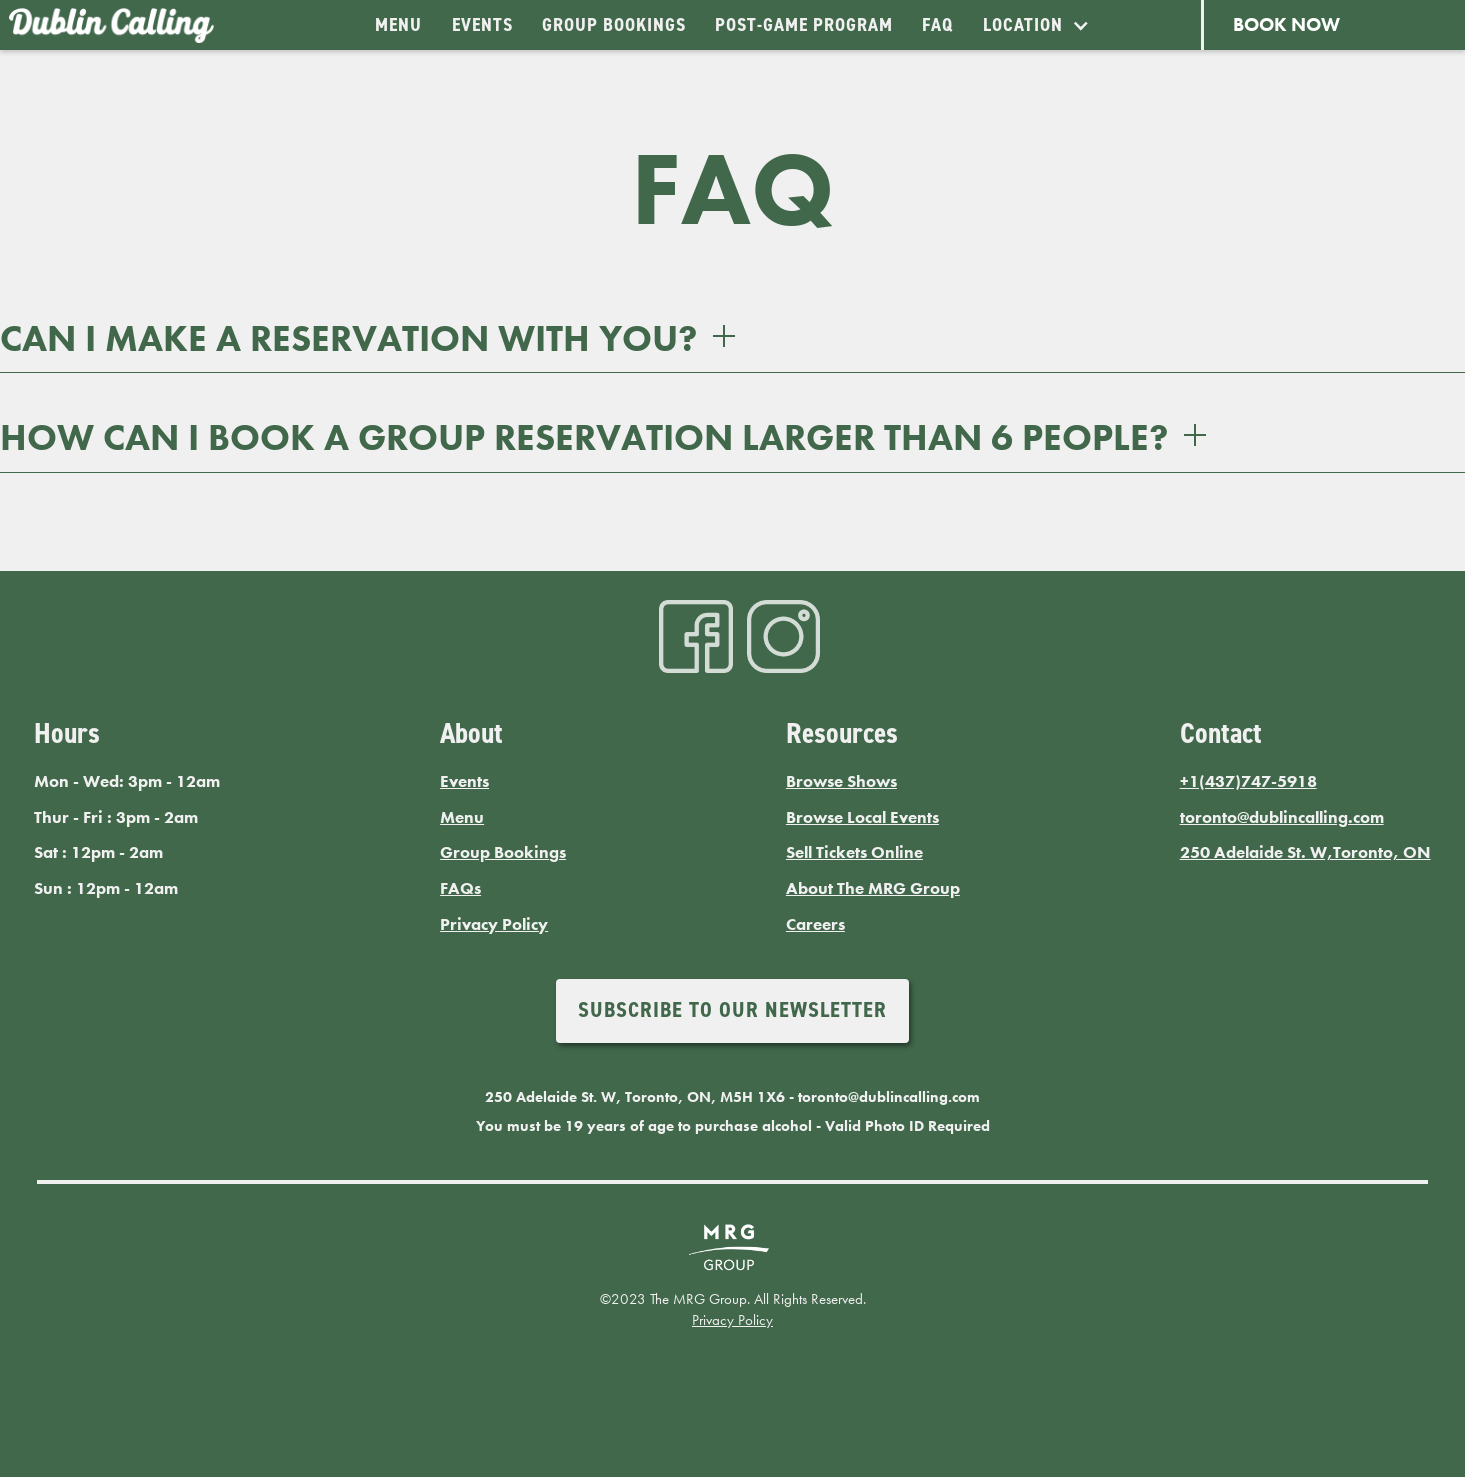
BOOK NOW (1286, 24)
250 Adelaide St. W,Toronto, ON (1305, 852)
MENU (398, 24)
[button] (1036, 25)
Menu (462, 817)
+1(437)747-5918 (1248, 781)
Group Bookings (503, 852)
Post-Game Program (804, 24)
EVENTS (482, 24)
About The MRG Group (873, 888)
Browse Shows (841, 781)
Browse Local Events (862, 817)
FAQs (460, 888)
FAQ (937, 24)
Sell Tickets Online (854, 852)
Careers (815, 924)
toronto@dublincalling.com (1282, 817)
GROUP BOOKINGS (614, 24)
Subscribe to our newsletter (732, 1009)
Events (464, 781)
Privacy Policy (494, 924)
